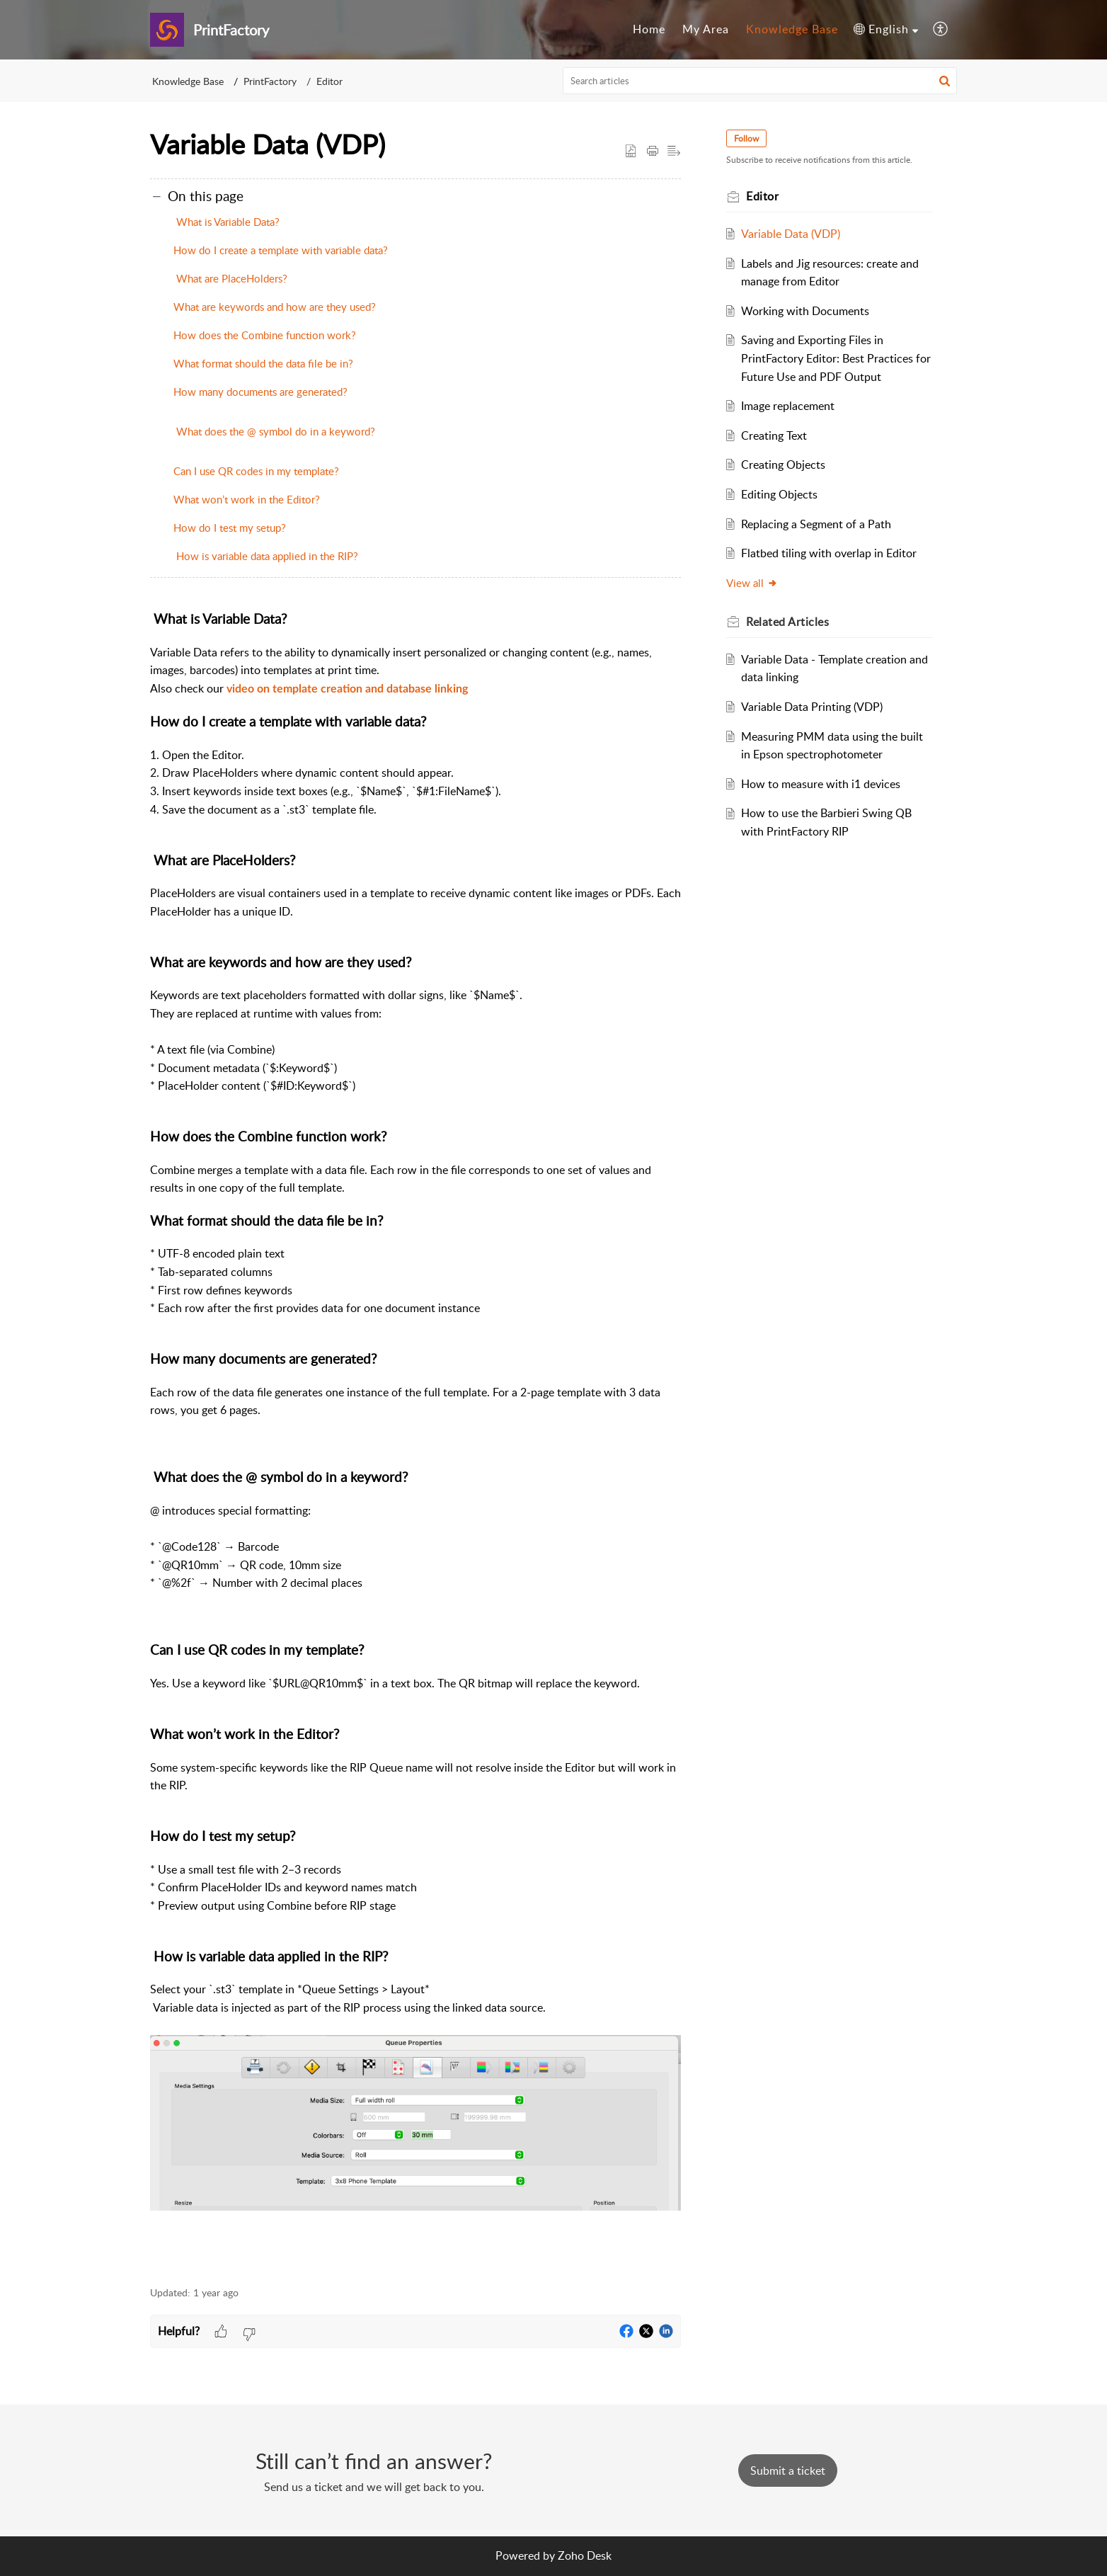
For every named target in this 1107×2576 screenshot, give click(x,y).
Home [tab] (649, 29)
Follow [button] (746, 138)
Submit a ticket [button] (787, 2470)
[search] (760, 80)
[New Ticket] (787, 2470)
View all (752, 583)
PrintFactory (270, 81)
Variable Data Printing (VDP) (812, 706)
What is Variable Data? (226, 222)
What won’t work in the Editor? (246, 499)
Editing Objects (779, 494)
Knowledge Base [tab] (792, 29)
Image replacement (787, 406)
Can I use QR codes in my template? (256, 471)
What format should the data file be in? (263, 363)
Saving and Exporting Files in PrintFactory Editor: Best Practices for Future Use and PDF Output (836, 358)
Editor (329, 81)
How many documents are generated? (260, 391)
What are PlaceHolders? (230, 278)
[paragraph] (415, 1440)
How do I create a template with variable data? (280, 250)
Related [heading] (787, 621)
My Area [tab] (705, 29)
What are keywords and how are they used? (274, 307)
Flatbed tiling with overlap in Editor (829, 553)
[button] (886, 29)
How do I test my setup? (229, 527)
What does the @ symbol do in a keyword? (274, 431)
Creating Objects (783, 464)
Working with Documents (805, 311)
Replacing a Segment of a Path (816, 524)
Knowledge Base (188, 81)
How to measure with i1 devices (820, 784)
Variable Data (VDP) (790, 233)
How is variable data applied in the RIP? (265, 556)
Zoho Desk (585, 2555)
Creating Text (774, 435)
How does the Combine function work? (264, 335)
